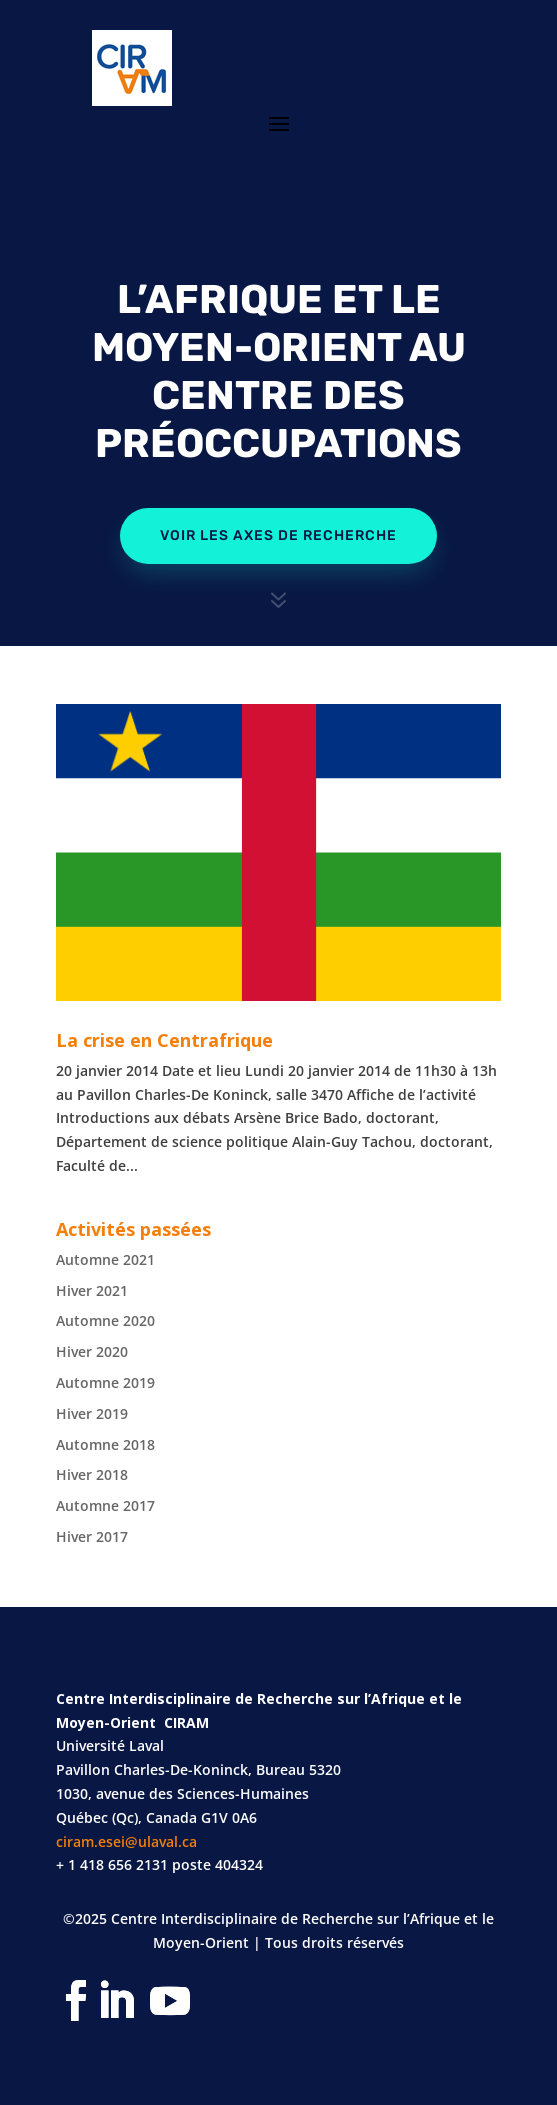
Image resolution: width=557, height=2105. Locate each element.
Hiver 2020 (92, 1351)
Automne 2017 (105, 1505)
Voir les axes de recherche (278, 535)
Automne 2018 (105, 1444)
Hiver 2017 (92, 1536)
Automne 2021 (105, 1259)
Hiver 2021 (92, 1290)
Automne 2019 (105, 1382)
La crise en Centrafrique (164, 1040)
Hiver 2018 (92, 1474)
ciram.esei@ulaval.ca (126, 1841)
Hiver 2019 (92, 1413)
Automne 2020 (105, 1320)
